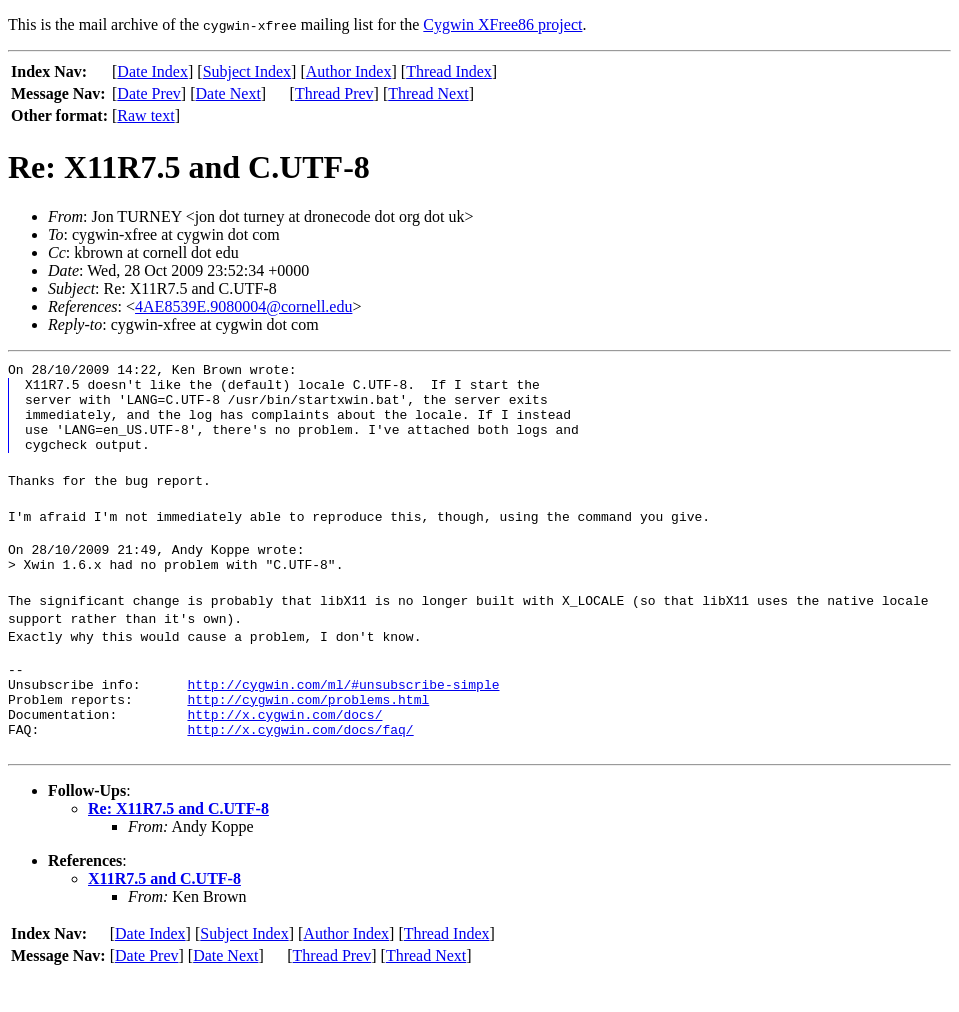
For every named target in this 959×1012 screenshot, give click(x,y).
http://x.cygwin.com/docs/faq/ (300, 765)
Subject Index (247, 71)
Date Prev (149, 93)
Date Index (152, 71)
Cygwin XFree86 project (502, 24)
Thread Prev (334, 93)
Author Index (349, 71)
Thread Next (428, 93)
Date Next (228, 93)
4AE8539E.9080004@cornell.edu (243, 306)
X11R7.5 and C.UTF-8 (164, 914)
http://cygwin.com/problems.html (308, 729)
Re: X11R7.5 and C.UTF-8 (178, 844)
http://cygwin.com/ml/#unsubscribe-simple (343, 711)
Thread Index (449, 71)
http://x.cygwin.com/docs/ (284, 747)
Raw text (145, 115)
